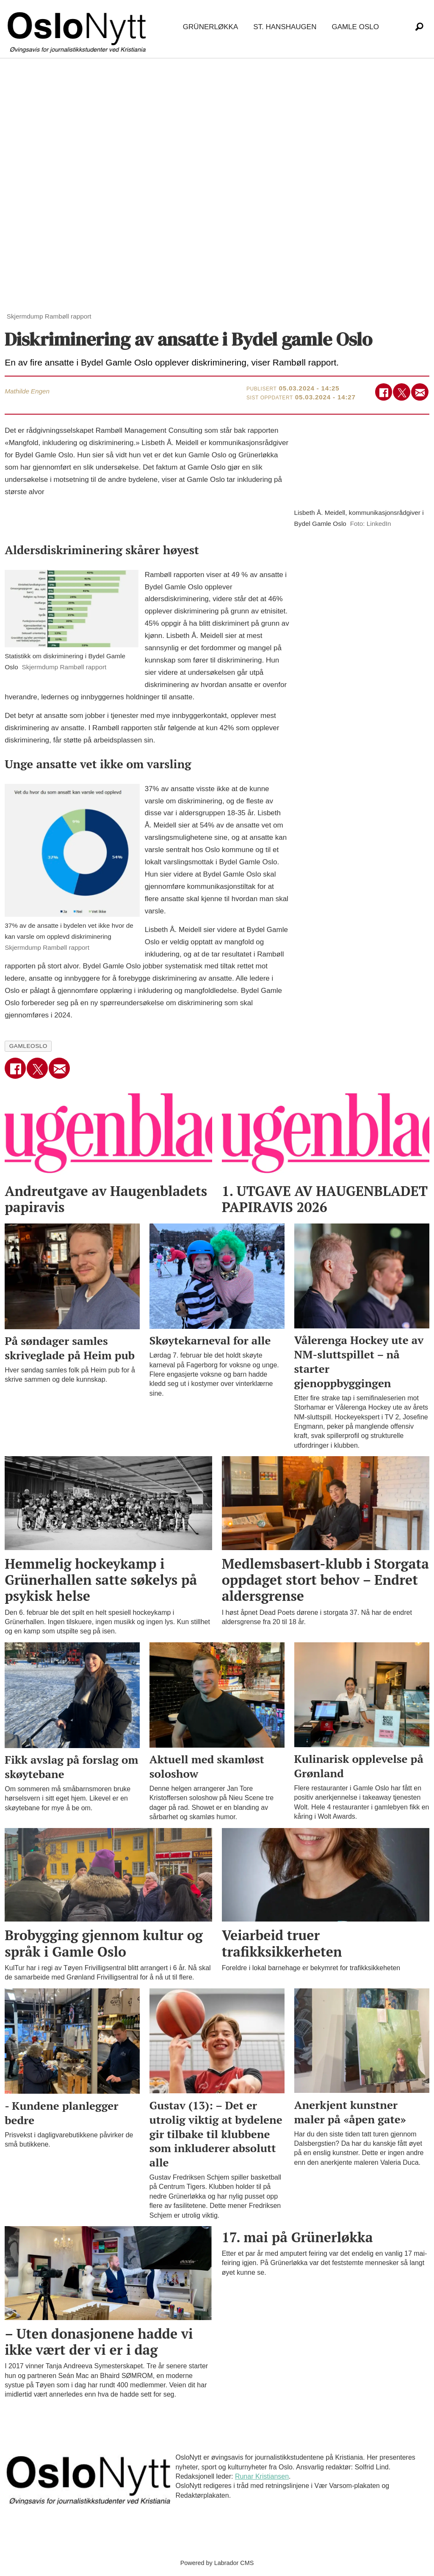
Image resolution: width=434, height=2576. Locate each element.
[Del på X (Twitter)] (401, 392)
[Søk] (419, 27)
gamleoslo (28, 1046)
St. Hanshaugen (284, 27)
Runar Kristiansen (262, 2476)
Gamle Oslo (355, 27)
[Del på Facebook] (384, 392)
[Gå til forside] (78, 27)
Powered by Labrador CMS (217, 2563)
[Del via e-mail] (419, 392)
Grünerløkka (210, 27)
